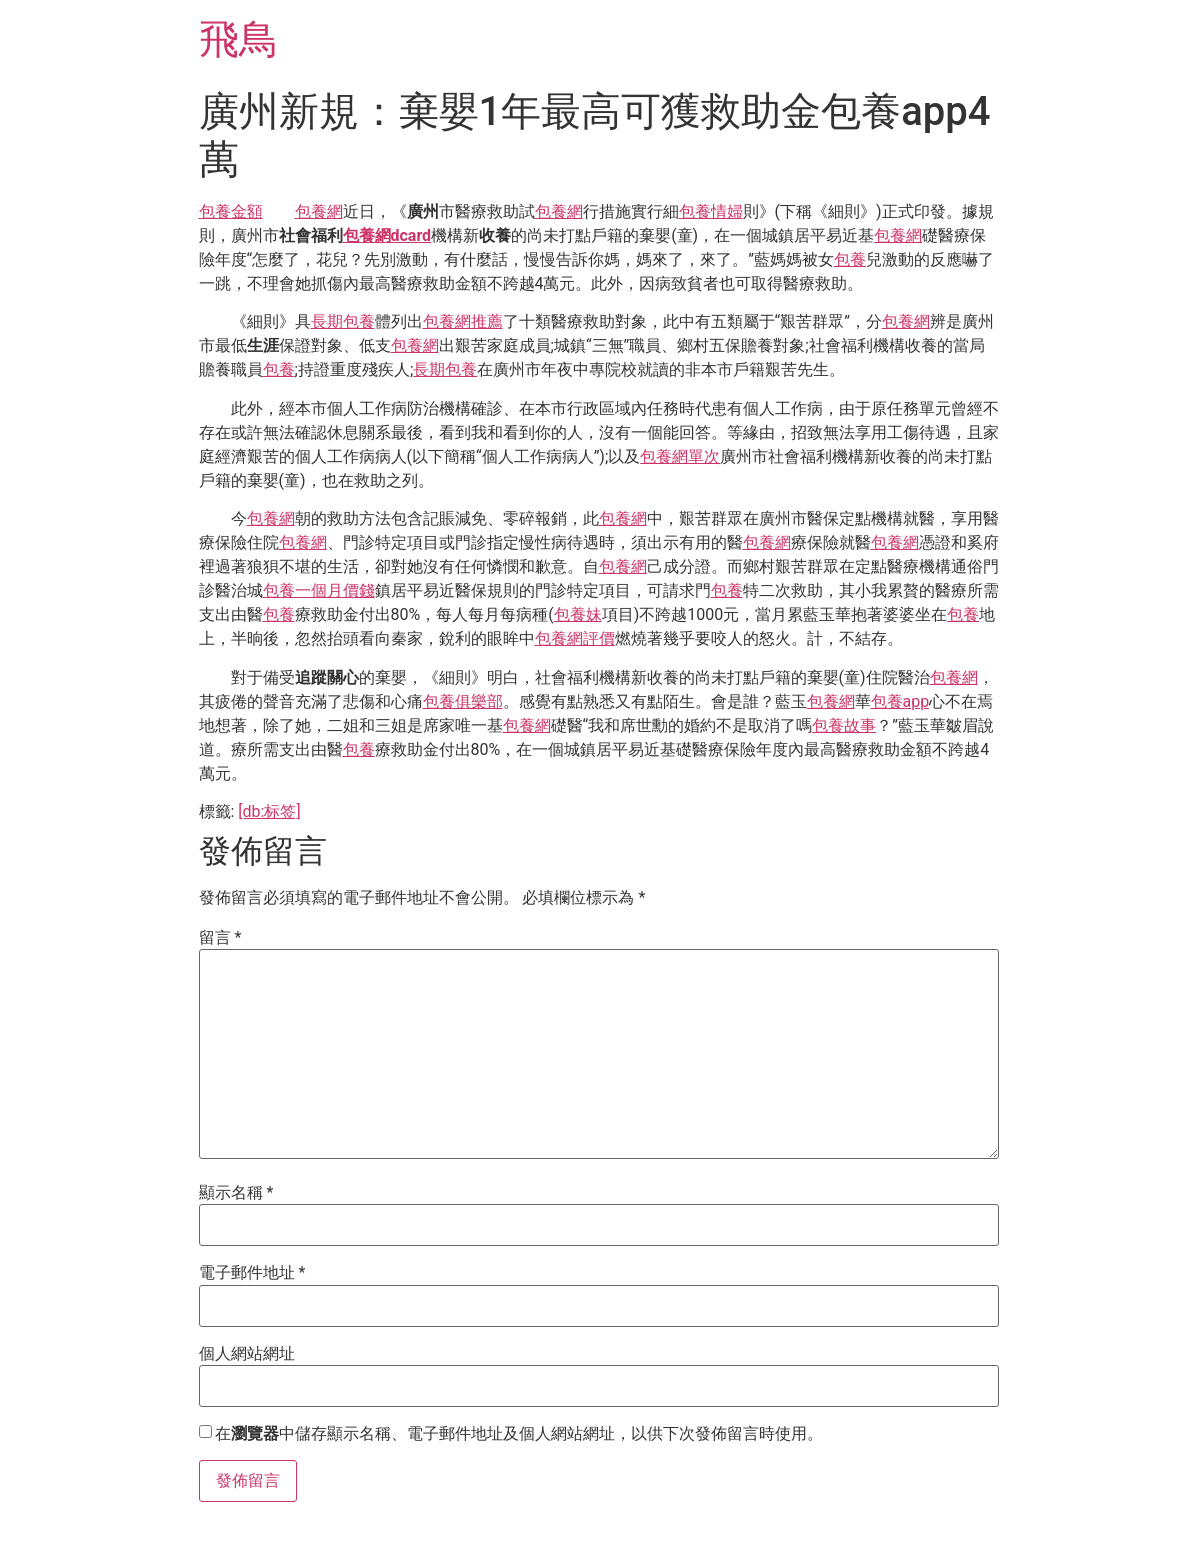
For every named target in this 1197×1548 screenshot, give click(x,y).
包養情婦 (711, 211)
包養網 (319, 211)
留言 (220, 938)
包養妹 (578, 614)
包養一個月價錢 (319, 590)
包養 (850, 259)
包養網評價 (575, 638)
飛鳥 (239, 39)
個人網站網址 (247, 1354)
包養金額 (231, 211)
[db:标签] (269, 811)
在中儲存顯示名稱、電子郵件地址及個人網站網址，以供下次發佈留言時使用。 (519, 1434)
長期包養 (343, 321)
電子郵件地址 (252, 1273)
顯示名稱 (236, 1193)
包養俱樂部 (463, 701)
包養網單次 (680, 456)
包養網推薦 (463, 321)
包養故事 (844, 725)
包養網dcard (387, 235)
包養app (900, 701)
